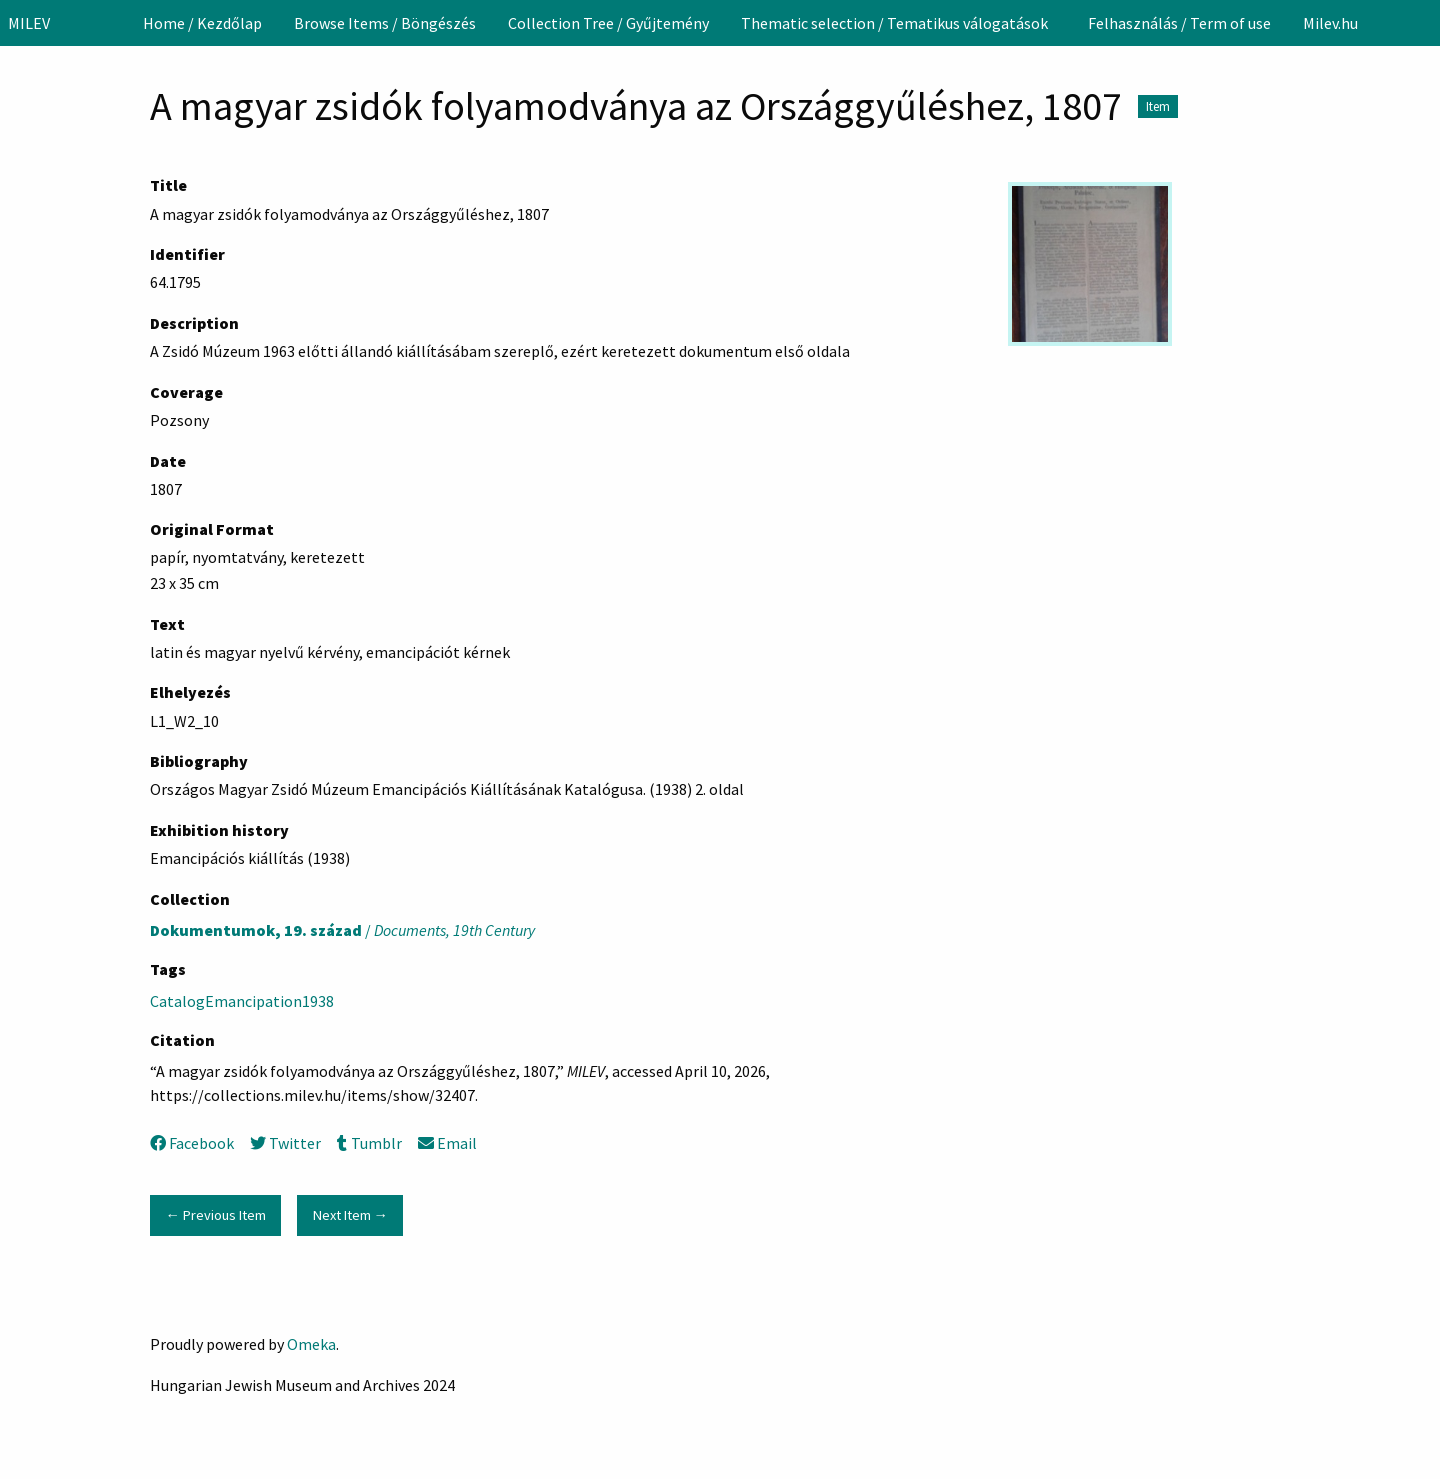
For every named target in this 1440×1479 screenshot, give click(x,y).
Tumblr (369, 1143)
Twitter (285, 1143)
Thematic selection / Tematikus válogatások (894, 23)
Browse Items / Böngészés (385, 23)
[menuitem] (202, 23)
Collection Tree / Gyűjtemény (608, 23)
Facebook (192, 1143)
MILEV (29, 23)
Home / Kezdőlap (202, 23)
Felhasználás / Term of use (1179, 23)
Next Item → (350, 1215)
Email (447, 1143)
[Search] (1423, 23)
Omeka (311, 1344)
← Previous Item (215, 1215)
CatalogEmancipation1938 (242, 1001)
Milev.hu (1330, 23)
